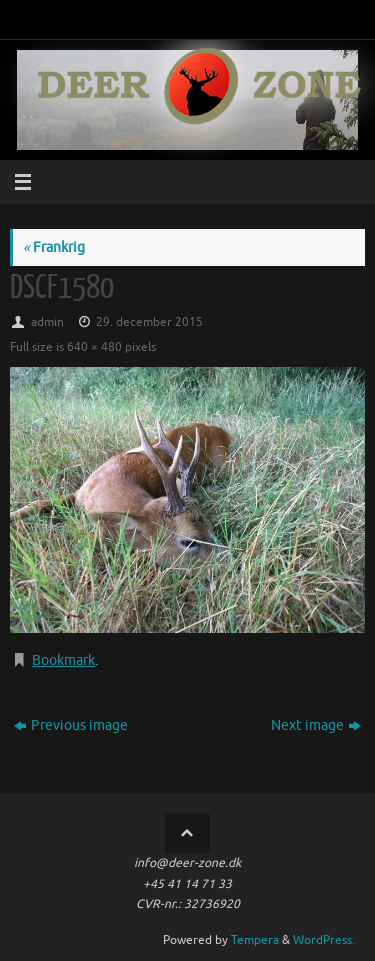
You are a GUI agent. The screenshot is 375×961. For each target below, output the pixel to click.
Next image (316, 725)
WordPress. (324, 940)
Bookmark (63, 660)
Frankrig (54, 247)
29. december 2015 (149, 322)
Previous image (71, 725)
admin (47, 322)
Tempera (255, 940)
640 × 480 (94, 347)
